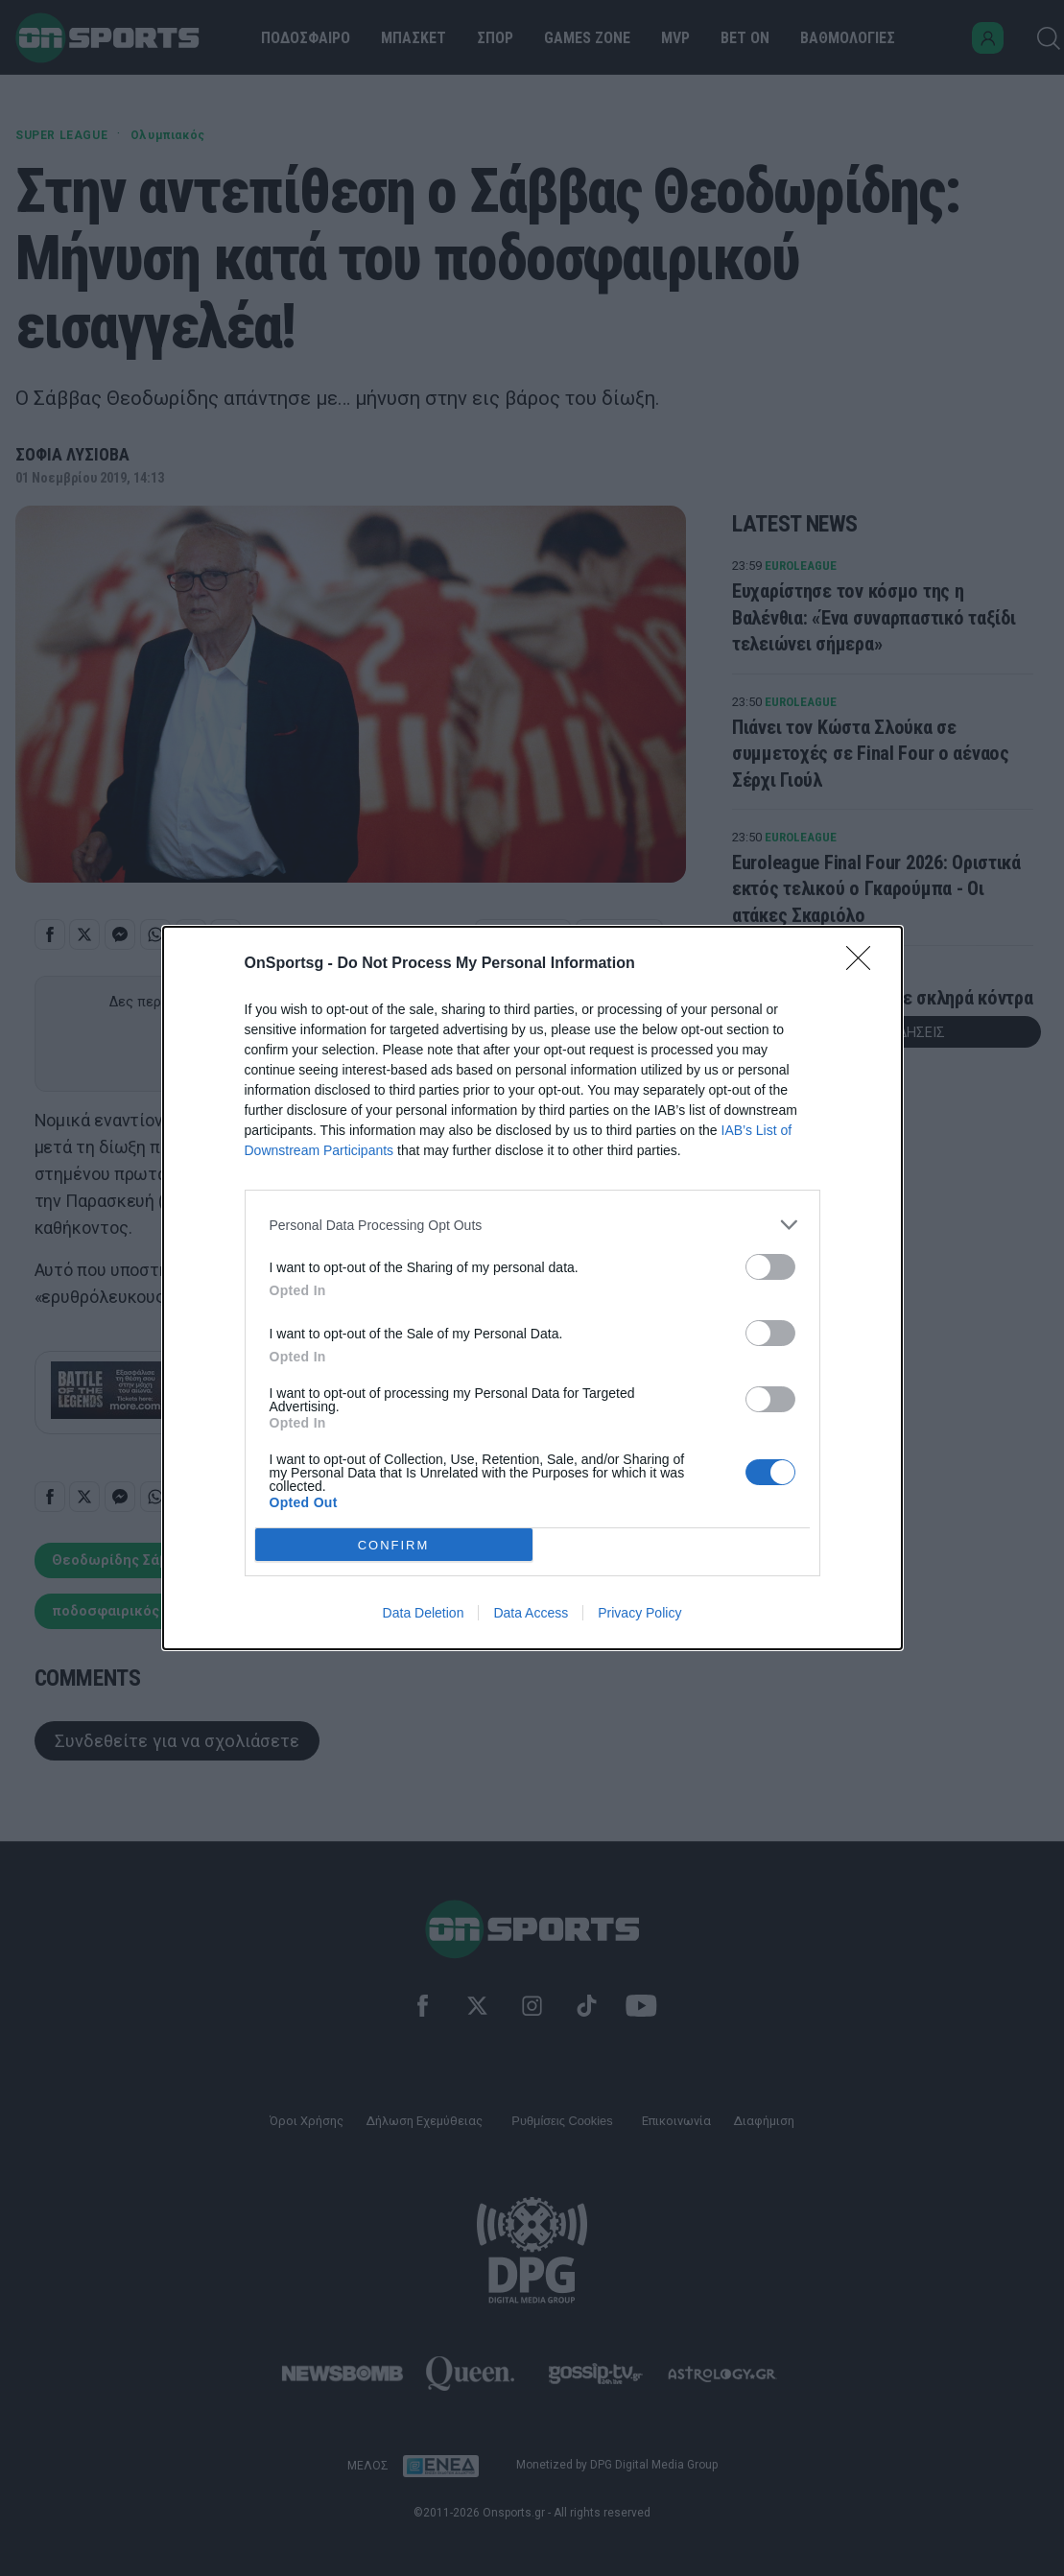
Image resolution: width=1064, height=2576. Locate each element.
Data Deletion (423, 1612)
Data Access (530, 1612)
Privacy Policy (639, 1612)
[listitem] (532, 1225)
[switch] (770, 1267)
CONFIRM (394, 1545)
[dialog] (532, 1288)
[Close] (864, 964)
